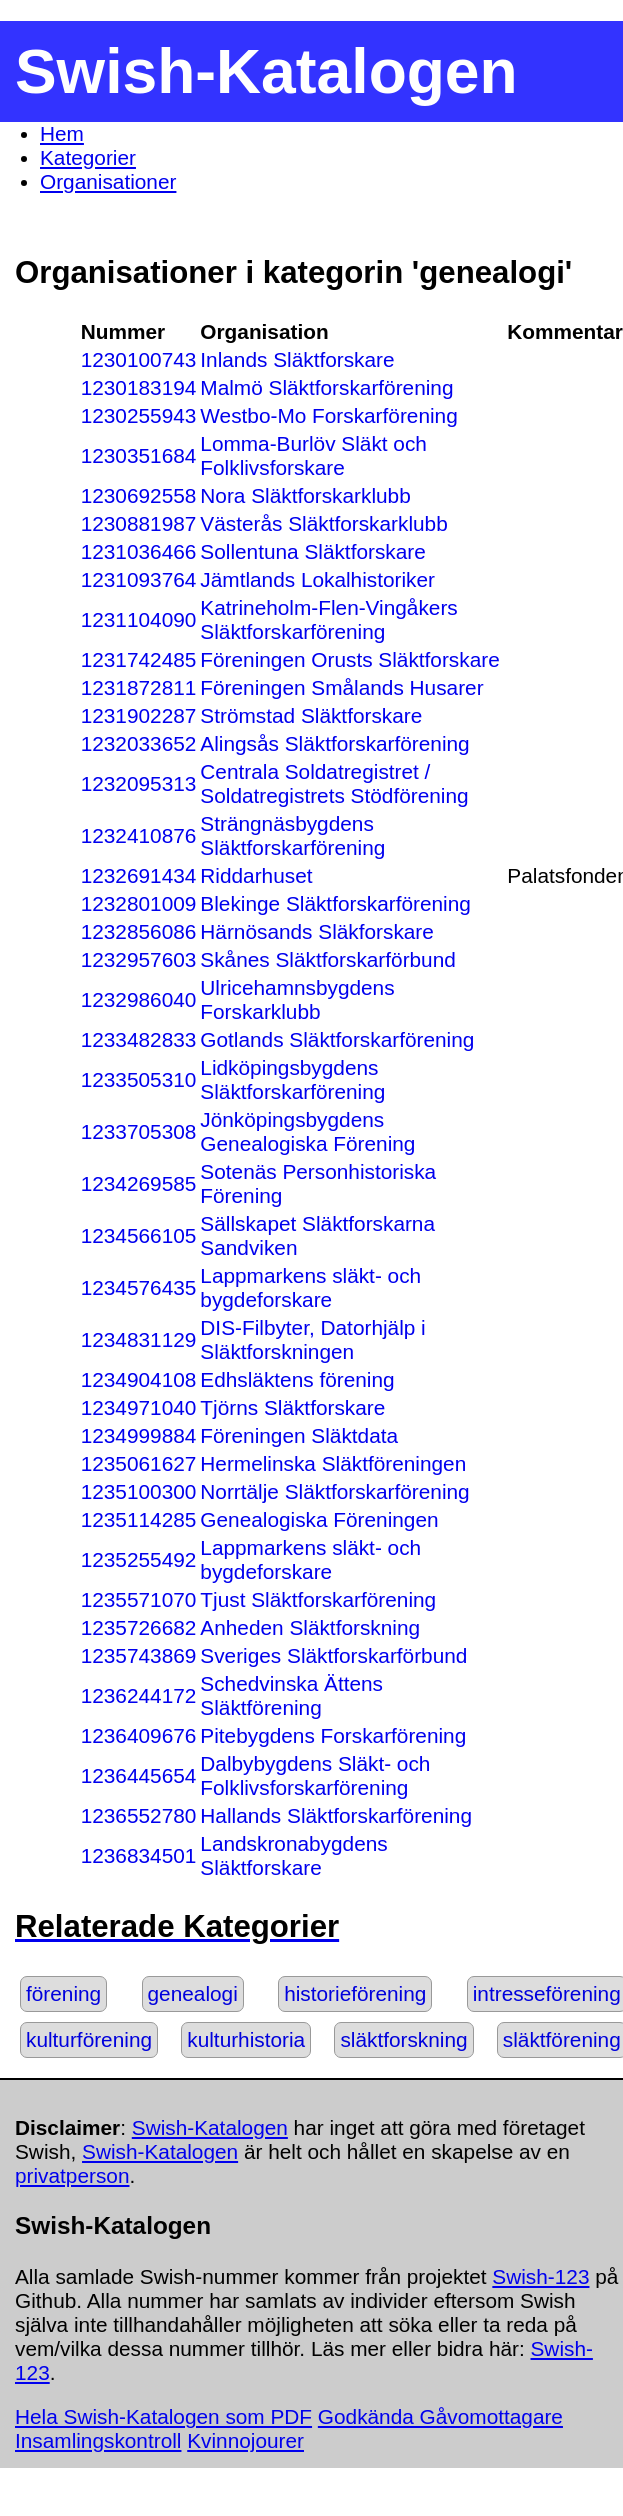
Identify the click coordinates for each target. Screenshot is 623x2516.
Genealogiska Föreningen (319, 1519)
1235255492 (139, 1559)
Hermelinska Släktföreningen (333, 1463)
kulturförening (89, 2039)
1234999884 (139, 1435)
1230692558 (139, 495)
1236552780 (139, 1815)
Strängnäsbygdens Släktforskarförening (292, 835)
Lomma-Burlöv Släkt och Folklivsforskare (313, 455)
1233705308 (139, 1131)
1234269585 (139, 1183)
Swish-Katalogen (210, 2127)
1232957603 (139, 959)
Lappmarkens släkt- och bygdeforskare (310, 1287)
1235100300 (139, 1491)
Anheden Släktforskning (310, 1627)
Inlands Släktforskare (297, 359)
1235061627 (139, 1463)
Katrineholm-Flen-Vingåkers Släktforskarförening (328, 619)
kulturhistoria (246, 2039)
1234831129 (139, 1339)
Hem (62, 133)
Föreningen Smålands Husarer (341, 687)
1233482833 (139, 1039)
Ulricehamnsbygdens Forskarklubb (297, 999)
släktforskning (403, 2039)
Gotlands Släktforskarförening (337, 1039)
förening (63, 1993)
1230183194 (139, 387)
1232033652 (139, 743)
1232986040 (139, 999)
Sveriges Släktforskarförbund (333, 1655)
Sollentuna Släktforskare (312, 551)
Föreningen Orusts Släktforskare (349, 659)
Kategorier (88, 157)
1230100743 (139, 359)
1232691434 (139, 875)
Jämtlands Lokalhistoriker (317, 579)
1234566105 (139, 1235)
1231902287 (139, 715)
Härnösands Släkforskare (317, 931)
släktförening (562, 2039)
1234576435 (139, 1287)
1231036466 (139, 551)
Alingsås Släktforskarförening (334, 743)
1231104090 (139, 619)
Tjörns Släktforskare (292, 1407)
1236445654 (139, 1775)
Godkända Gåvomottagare (440, 2416)
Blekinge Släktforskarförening (335, 903)
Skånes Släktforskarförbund (327, 959)
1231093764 (139, 579)
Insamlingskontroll (98, 2440)
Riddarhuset (256, 875)
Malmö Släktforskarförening (326, 387)
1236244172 (139, 1695)
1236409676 (139, 1735)
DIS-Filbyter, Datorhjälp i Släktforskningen (312, 1339)
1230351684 (139, 455)
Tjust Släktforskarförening (318, 1599)
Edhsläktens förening (297, 1379)
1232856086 (139, 931)
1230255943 (139, 415)
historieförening (355, 1993)
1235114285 (139, 1519)
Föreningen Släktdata (299, 1435)
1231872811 (139, 687)
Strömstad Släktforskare (311, 715)
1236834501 (139, 1855)
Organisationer (108, 181)
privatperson (72, 2175)
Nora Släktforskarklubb (305, 495)
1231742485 (139, 659)
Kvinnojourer (245, 2440)
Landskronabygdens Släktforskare (293, 1855)
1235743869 (139, 1655)
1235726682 (139, 1627)
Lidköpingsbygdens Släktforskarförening (292, 1079)
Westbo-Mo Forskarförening (328, 415)
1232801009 (139, 903)
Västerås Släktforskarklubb (323, 523)
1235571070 (139, 1599)
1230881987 (139, 523)
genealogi (193, 1993)
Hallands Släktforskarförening (336, 1815)
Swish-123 (540, 2276)
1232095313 (139, 783)
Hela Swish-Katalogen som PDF (163, 2416)
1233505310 (139, 1079)
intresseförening (547, 1993)
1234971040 (139, 1407)
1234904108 (139, 1379)
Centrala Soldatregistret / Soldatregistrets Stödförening (334, 783)
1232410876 (139, 835)
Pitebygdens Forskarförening (333, 1735)
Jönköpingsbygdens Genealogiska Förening (307, 1131)
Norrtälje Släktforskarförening (334, 1491)
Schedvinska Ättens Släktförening (291, 1695)
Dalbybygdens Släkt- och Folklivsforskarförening (315, 1775)
